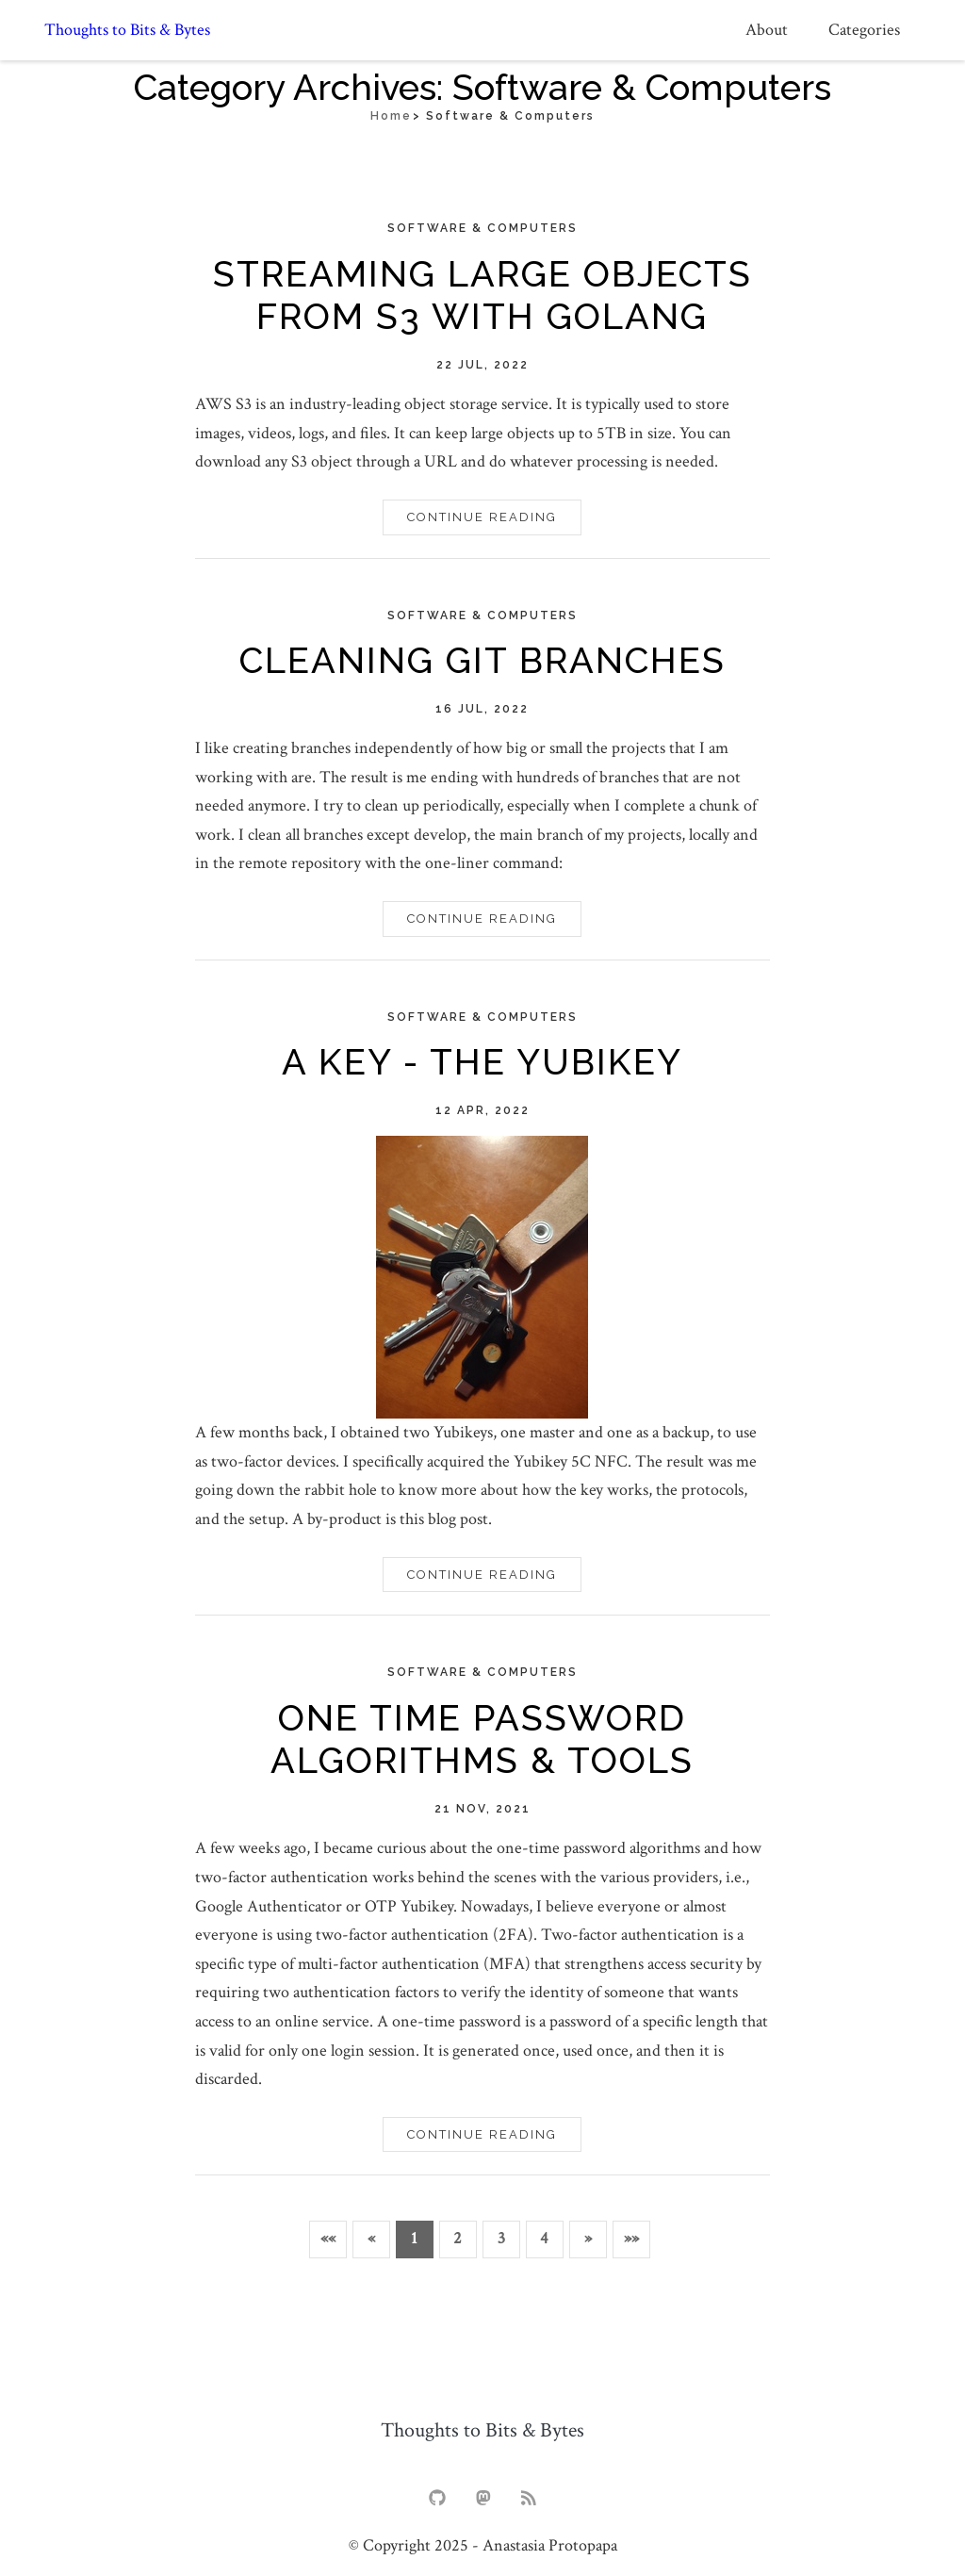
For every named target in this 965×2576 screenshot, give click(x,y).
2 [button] (457, 2238)
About (766, 30)
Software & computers (482, 228)
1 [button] (414, 2238)
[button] (328, 2239)
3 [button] (501, 2238)
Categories (864, 30)
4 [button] (544, 2238)
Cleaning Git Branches (482, 660)
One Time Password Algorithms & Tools (482, 1739)
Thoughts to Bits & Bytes (127, 30)
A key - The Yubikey (482, 1062)
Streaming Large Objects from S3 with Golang (482, 295)
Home (391, 116)
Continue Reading (482, 517)
